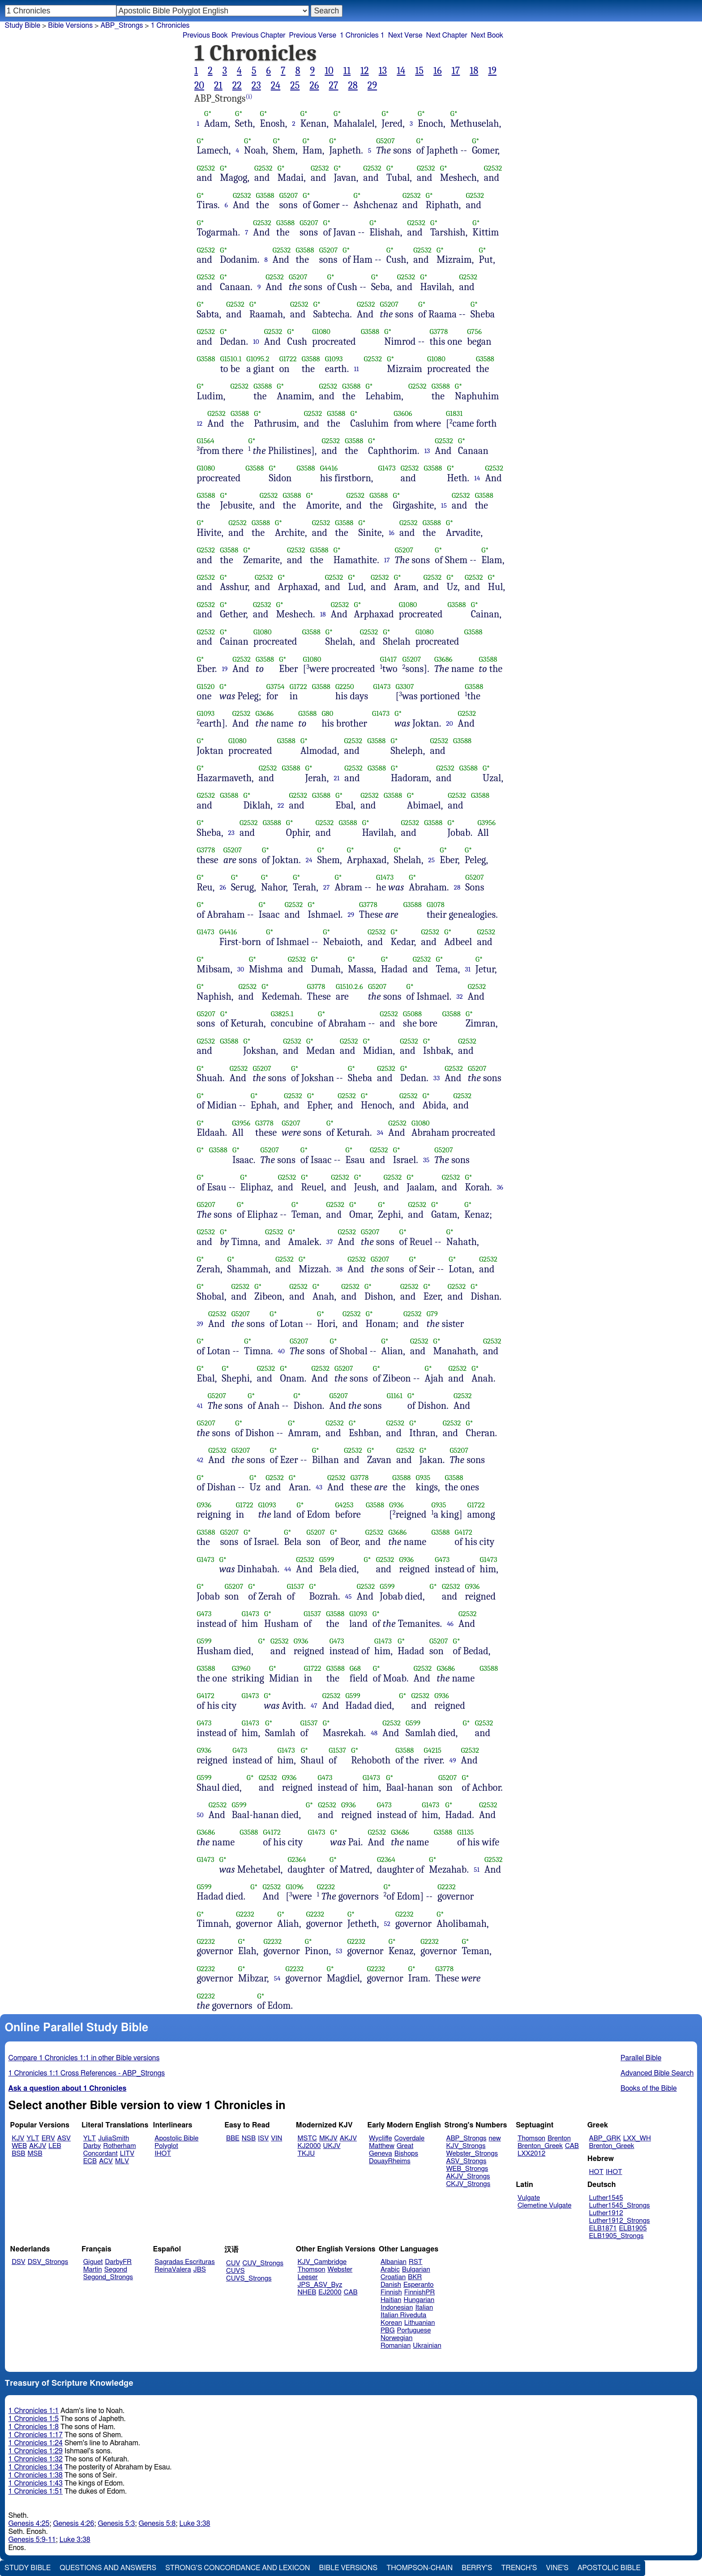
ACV (106, 2161)
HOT (596, 2172)
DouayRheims (390, 2161)
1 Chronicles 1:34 (36, 2467)
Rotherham (119, 2146)
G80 (327, 713)
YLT (32, 2138)
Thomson (531, 2138)
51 (476, 1870)
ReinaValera (172, 2269)
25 (295, 85)
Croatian (393, 2277)
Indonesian (397, 2307)
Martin (92, 2269)
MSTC (307, 2138)
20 (199, 85)
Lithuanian (419, 2322)
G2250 (344, 686)
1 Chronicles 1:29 (36, 2451)
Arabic (390, 2269)
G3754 (275, 686)
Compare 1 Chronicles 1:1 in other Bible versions (84, 2058)
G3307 (405, 686)
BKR (415, 2277)
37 (329, 1242)
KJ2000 (309, 2146)
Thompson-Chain (419, 2568)
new (495, 2138)
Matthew (381, 2146)
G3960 (241, 1668)
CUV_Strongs (262, 2263)
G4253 (344, 1505)
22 (237, 85)
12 (364, 71)
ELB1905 (633, 2228)
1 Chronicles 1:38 (36, 2475)
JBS (199, 2269)
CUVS (235, 2271)
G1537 (295, 1586)
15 (419, 71)
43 (319, 1487)
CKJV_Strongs (468, 2184)
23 (256, 85)
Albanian (394, 2262)
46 (450, 1624)
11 (347, 71)
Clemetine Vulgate (544, 2205)
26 (314, 85)
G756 (474, 331)
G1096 (295, 1887)
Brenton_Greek (540, 2146)
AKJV (37, 2146)
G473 (442, 1559)
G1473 (387, 468)
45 (348, 1596)
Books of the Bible (649, 2088)
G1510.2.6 (349, 986)
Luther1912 (606, 2213)
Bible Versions (70, 25)
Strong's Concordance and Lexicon (237, 2568)
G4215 (432, 1750)
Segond (115, 2269)
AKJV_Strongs (468, 2176)
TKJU (306, 2153)
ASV (64, 2138)
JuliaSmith (113, 2138)
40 (281, 1351)
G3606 (403, 413)
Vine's (557, 2568)
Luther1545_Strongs (619, 2205)
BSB (18, 2153)
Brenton (559, 2138)
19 (492, 71)
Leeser (308, 2277)
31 (468, 969)
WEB (19, 2146)
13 (383, 71)
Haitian (391, 2300)
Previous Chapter (258, 35)
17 (456, 71)
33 (436, 1078)
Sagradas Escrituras (184, 2262)
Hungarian (419, 2300)
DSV (19, 2262)
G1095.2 (257, 359)
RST (416, 2262)
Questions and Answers (108, 2568)
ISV (263, 2138)
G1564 (205, 440)
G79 (432, 1313)
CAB (572, 2146)
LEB (54, 2146)
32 (459, 997)
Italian (424, 2307)
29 (372, 85)
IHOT (162, 2153)
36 (500, 1187)
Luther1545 (606, 2198)
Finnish (391, 2292)
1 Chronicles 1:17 (36, 2435)
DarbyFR (118, 2262)
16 (437, 71)
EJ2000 (329, 2292)
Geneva (380, 2153)
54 (277, 1978)
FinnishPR (419, 2292)
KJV (18, 2138)
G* (207, 113)
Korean (391, 2322)
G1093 (334, 359)
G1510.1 (231, 359)
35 (426, 1160)
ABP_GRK (605, 2138)
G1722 (288, 359)
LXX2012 (531, 2153)
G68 (355, 1668)
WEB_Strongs (467, 2168)
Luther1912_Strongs (619, 2220)
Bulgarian (416, 2269)
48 (374, 1733)
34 (380, 1133)
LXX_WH (637, 2138)
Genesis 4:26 (73, 2523)
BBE (233, 2138)
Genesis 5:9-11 (32, 2539)
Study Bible (22, 25)
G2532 (206, 168)
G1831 (454, 413)
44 (287, 1569)
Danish (391, 2284)
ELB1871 (603, 2228)
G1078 (436, 904)
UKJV (332, 2146)
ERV (48, 2138)
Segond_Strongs (108, 2277)
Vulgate (529, 2198)
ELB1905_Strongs (616, 2236)
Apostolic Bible (609, 2568)
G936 (204, 1505)
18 (474, 71)
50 (200, 1815)
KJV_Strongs (465, 2146)
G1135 (465, 1832)
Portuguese (414, 2330)
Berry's (477, 2568)
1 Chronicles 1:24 (36, 2443)
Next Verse (405, 35)
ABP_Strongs (121, 25)
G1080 (321, 331)
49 (452, 1760)
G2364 (296, 1859)
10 (329, 71)
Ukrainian (427, 2345)
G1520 (206, 686)
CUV (233, 2263)
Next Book (487, 35)
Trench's (519, 2568)
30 (240, 969)
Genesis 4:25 (29, 2523)
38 (339, 1269)
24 (276, 85)
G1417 (388, 659)
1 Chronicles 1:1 (34, 2410)
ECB (90, 2161)
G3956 (486, 822)
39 (200, 1324)
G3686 (443, 659)
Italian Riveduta (403, 2315)
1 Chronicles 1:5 (34, 2418)
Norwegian (396, 2338)
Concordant (100, 2153)
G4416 (329, 468)
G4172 (463, 1532)
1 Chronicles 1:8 (34, 2427)
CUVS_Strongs (249, 2278)
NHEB (307, 2292)
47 (314, 1706)
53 (339, 1951)
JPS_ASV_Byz (320, 2284)
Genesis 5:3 (116, 2523)
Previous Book (205, 35)
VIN (276, 2138)
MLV (122, 2161)
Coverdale (409, 2138)
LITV (127, 2153)
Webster (339, 2269)
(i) (249, 96)
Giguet (93, 2262)
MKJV (328, 2138)
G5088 (412, 1014)
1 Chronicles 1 (362, 35)
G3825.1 (282, 1014)
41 (200, 1406)
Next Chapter (446, 35)
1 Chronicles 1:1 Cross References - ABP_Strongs (87, 2073)
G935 (422, 1477)
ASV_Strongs (466, 2161)
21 (218, 85)
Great (405, 2146)
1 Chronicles (170, 25)
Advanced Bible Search (657, 2073)
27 (333, 85)
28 (352, 85)
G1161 (394, 1395)
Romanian (396, 2345)
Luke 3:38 (194, 2523)
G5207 (385, 141)
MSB (34, 2153)
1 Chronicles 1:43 (36, 2483)
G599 (326, 1559)
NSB (249, 2138)
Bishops (406, 2153)
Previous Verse (312, 35)
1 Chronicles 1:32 (36, 2459)
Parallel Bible (641, 2058)
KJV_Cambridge (322, 2262)
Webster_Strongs (472, 2153)
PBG (388, 2330)
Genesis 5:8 (157, 2523)
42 (200, 1460)
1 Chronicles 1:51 (36, 2491)
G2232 (326, 1887)
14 (401, 71)
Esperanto (418, 2284)
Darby (92, 2146)
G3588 (265, 195)
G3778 (439, 331)
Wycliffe (380, 2138)
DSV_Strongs (48, 2262)
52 (387, 1924)
